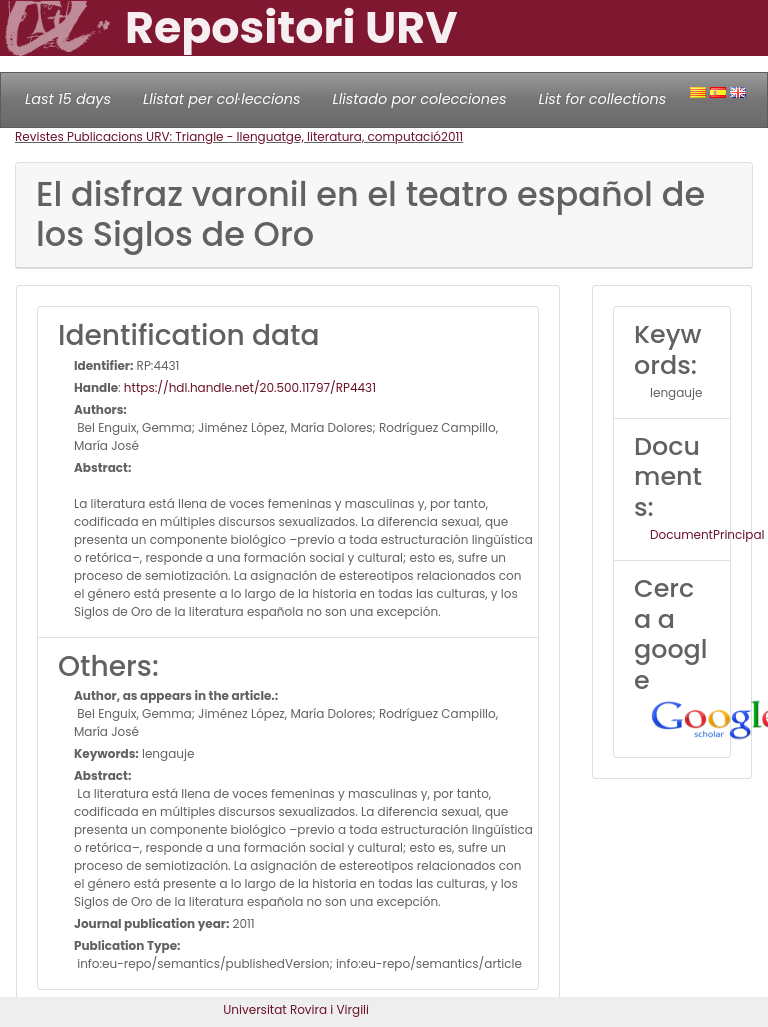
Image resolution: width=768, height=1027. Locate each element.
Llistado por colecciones (420, 99)
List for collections (602, 99)
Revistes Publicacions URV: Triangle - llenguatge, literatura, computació (228, 136)
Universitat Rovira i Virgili (296, 1009)
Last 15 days (68, 99)
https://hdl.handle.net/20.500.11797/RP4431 (250, 387)
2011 (452, 136)
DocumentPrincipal (707, 534)
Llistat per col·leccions (222, 99)
